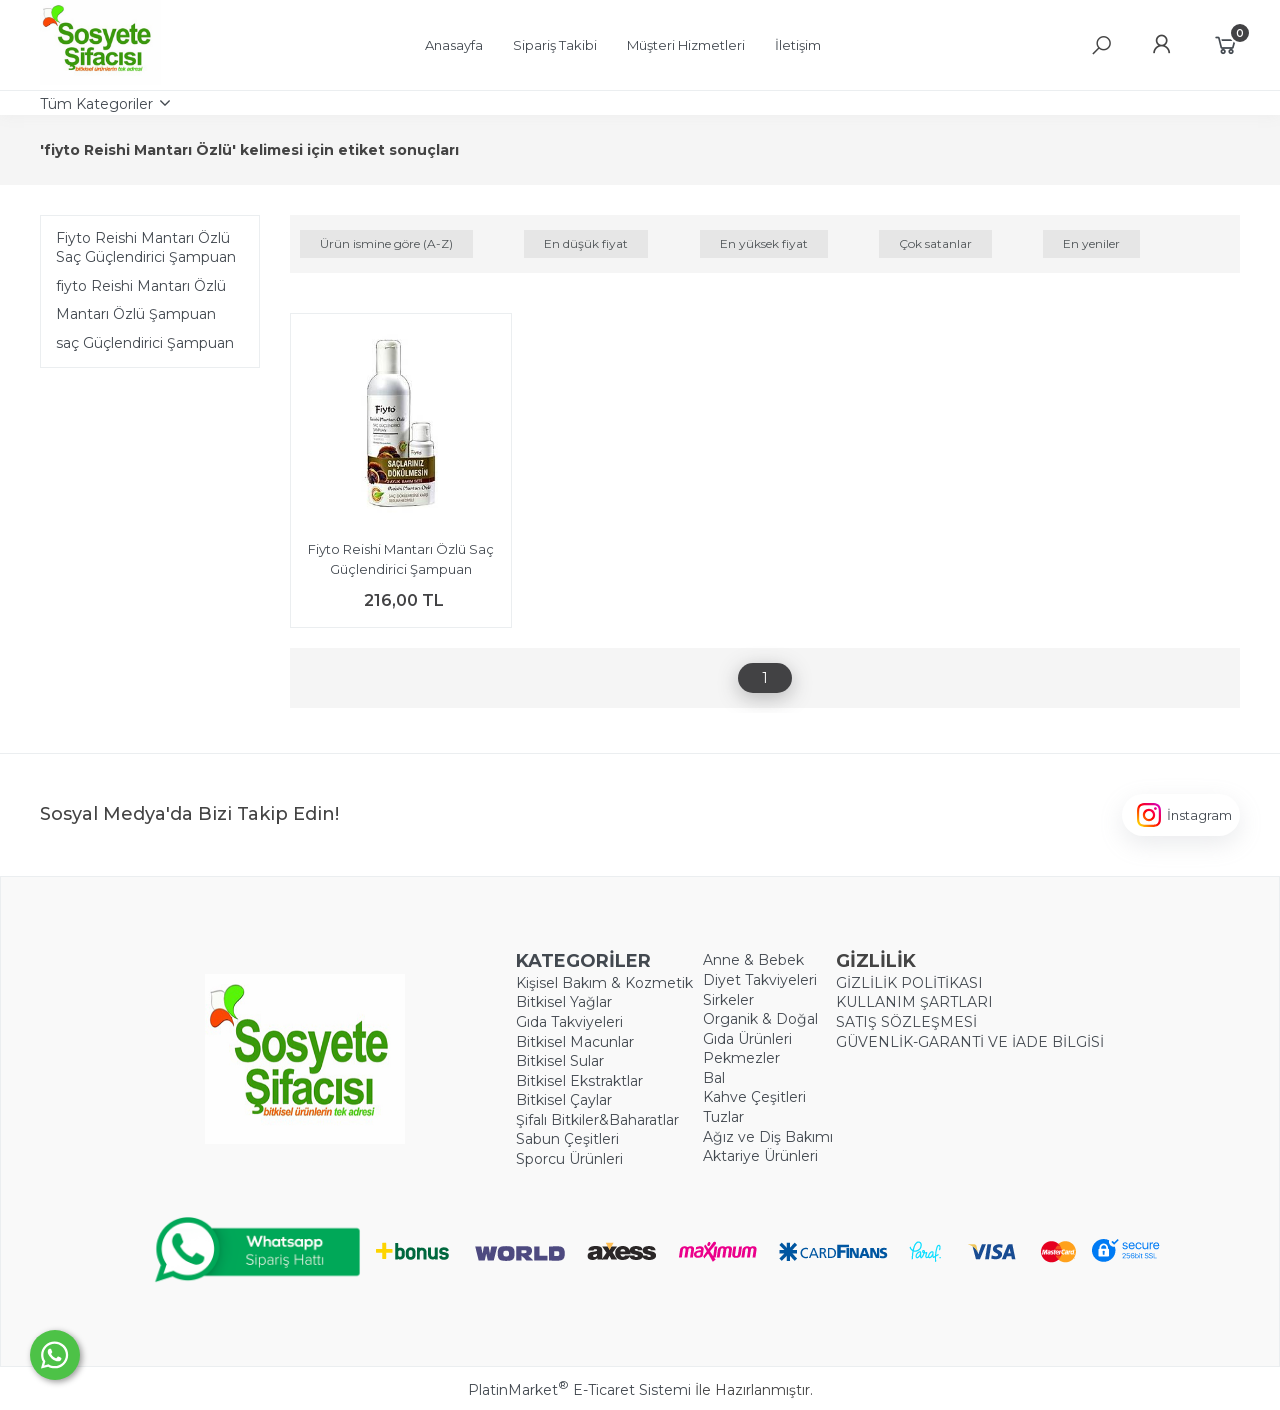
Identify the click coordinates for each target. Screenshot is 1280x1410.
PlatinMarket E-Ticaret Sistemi (579, 1390)
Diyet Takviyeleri (760, 980)
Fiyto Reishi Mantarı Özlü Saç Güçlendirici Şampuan (146, 248)
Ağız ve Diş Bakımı (768, 1137)
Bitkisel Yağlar (564, 1002)
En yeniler (1091, 243)
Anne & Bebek (753, 960)
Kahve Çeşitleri (754, 1097)
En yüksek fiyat (764, 243)
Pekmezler (741, 1058)
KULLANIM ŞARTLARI (914, 1002)
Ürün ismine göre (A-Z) (386, 243)
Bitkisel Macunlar (575, 1042)
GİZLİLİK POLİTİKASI (909, 983)
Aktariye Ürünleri (760, 1156)
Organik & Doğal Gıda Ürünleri (760, 1029)
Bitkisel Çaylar (564, 1100)
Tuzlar (723, 1117)
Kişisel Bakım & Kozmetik (604, 983)
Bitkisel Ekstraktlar (579, 1081)
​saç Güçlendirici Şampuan (145, 343)
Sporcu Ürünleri (569, 1159)
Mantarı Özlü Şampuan (136, 314)
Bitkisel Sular (560, 1061)
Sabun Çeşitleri (567, 1139)
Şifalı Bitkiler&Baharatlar (597, 1120)
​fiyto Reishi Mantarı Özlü (141, 286)
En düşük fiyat (586, 243)
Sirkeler (728, 1000)
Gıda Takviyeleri (569, 1022)
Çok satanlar (935, 243)
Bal (714, 1078)
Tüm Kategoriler (96, 104)
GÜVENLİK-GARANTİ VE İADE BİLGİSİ (970, 1042)
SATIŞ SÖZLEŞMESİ (906, 1022)
